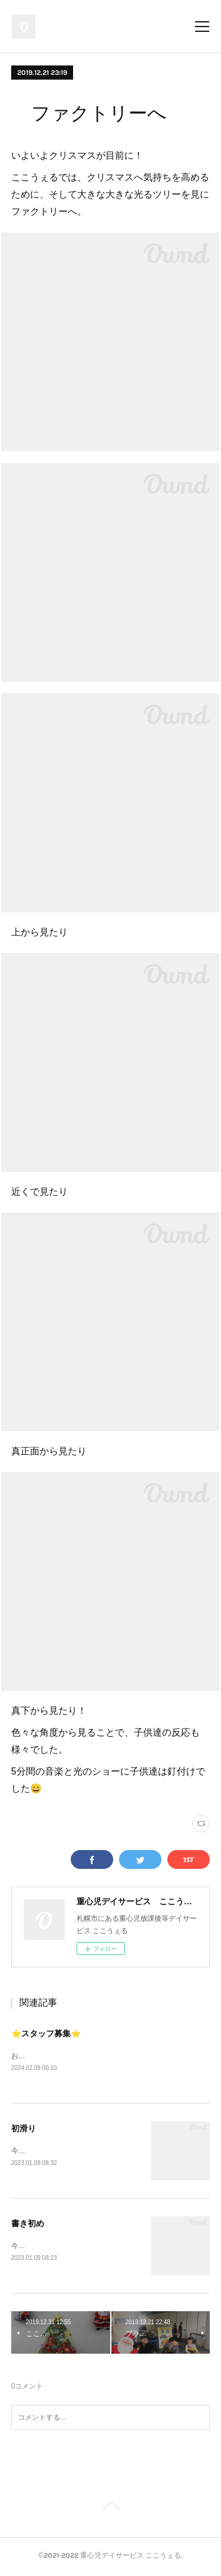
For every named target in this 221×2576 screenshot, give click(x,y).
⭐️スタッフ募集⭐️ (46, 2033)
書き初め (27, 2225)
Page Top (110, 2510)
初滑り (23, 2129)
